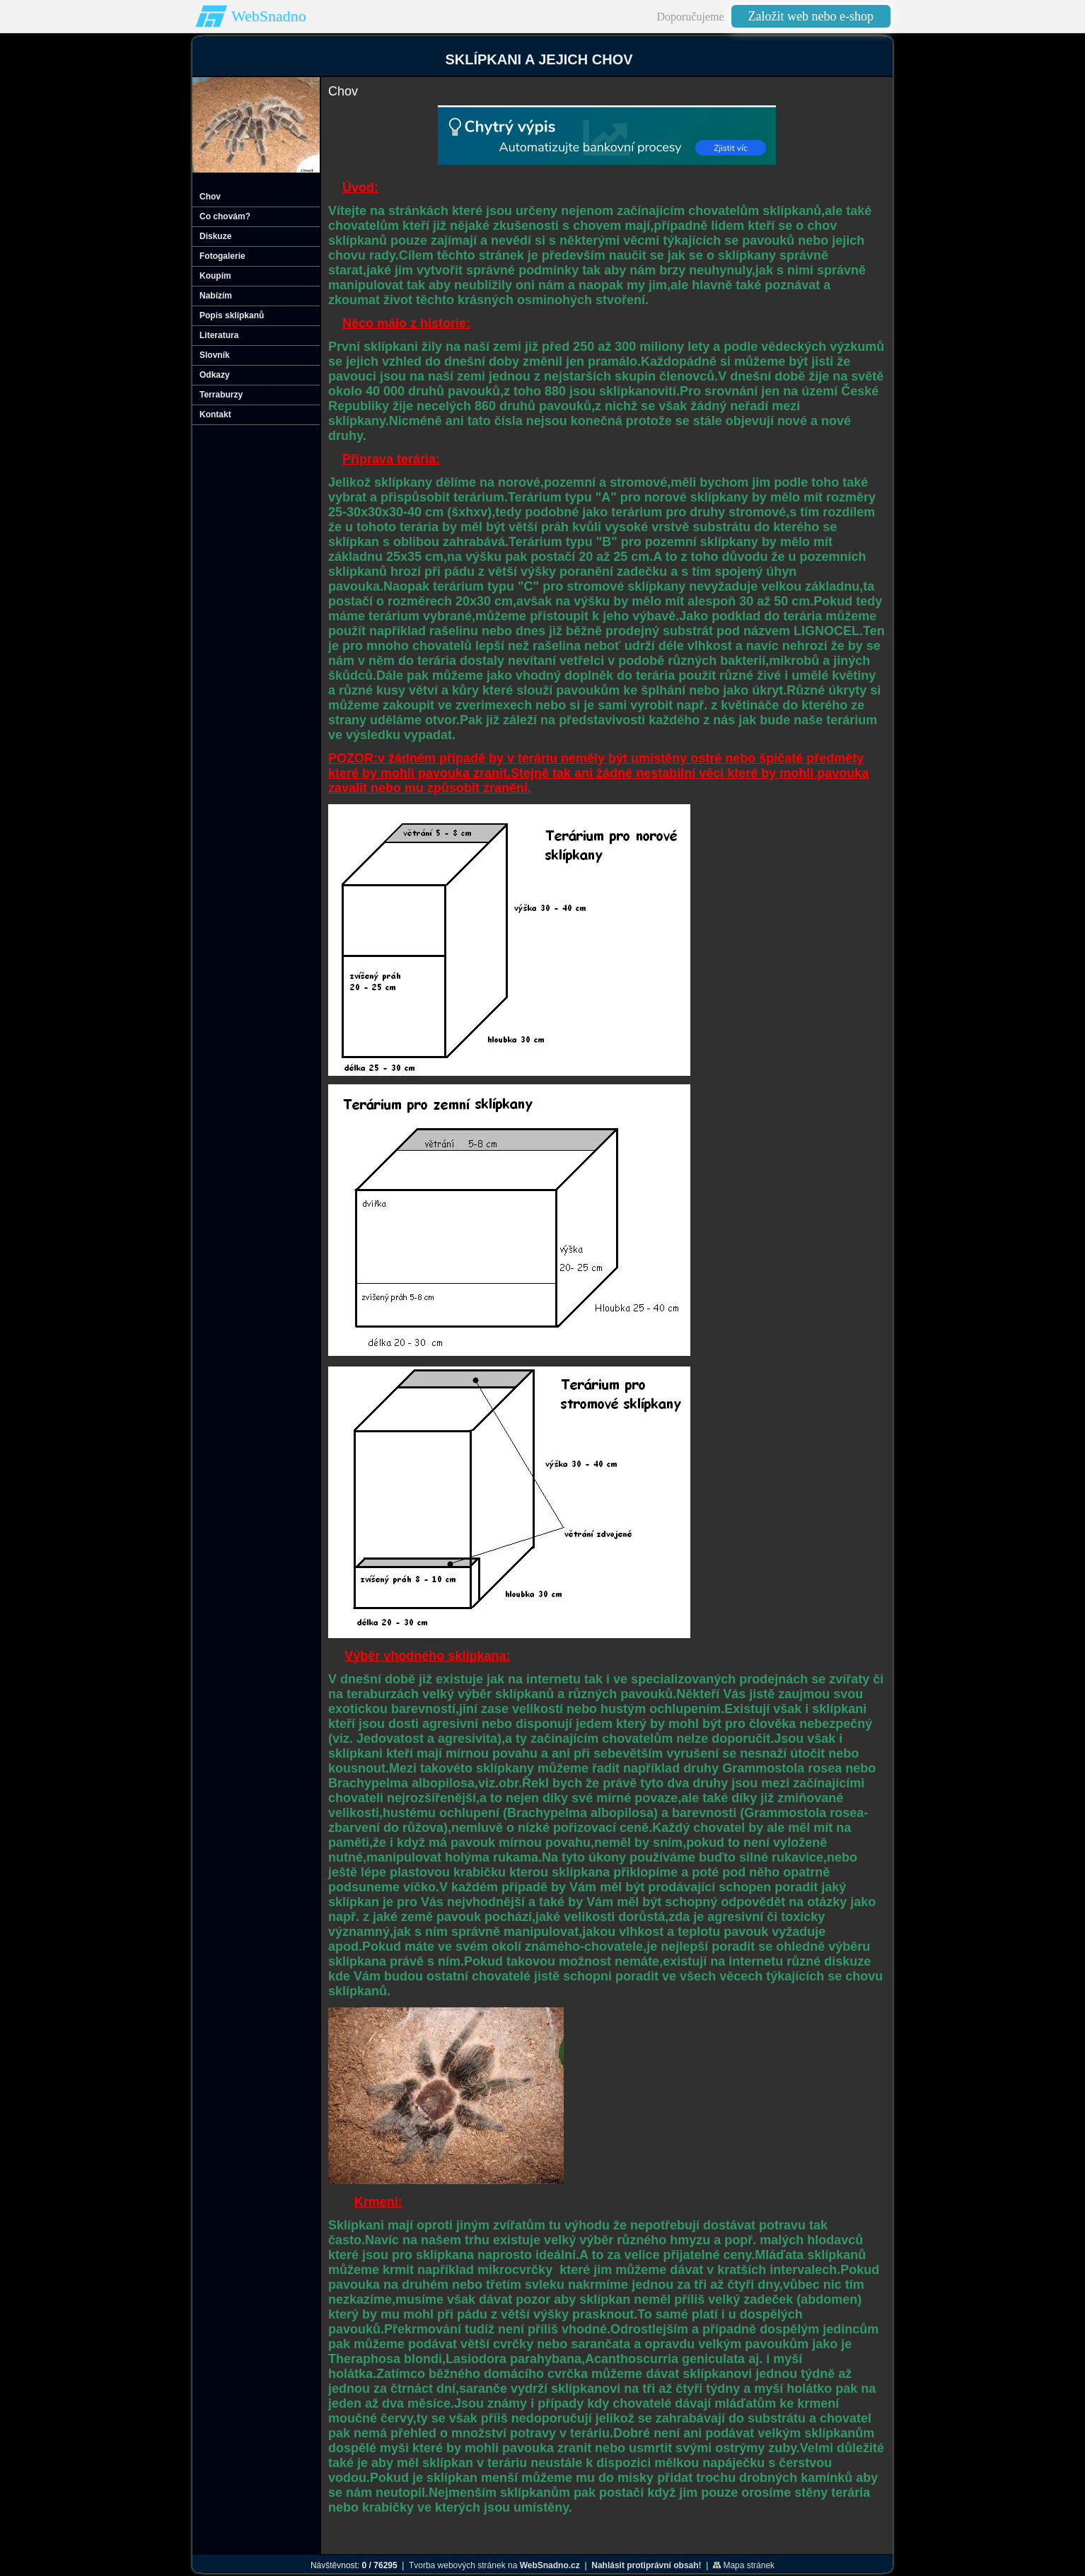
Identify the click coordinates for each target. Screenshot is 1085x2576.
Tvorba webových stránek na (494, 2565)
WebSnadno (268, 16)
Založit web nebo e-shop (811, 16)
